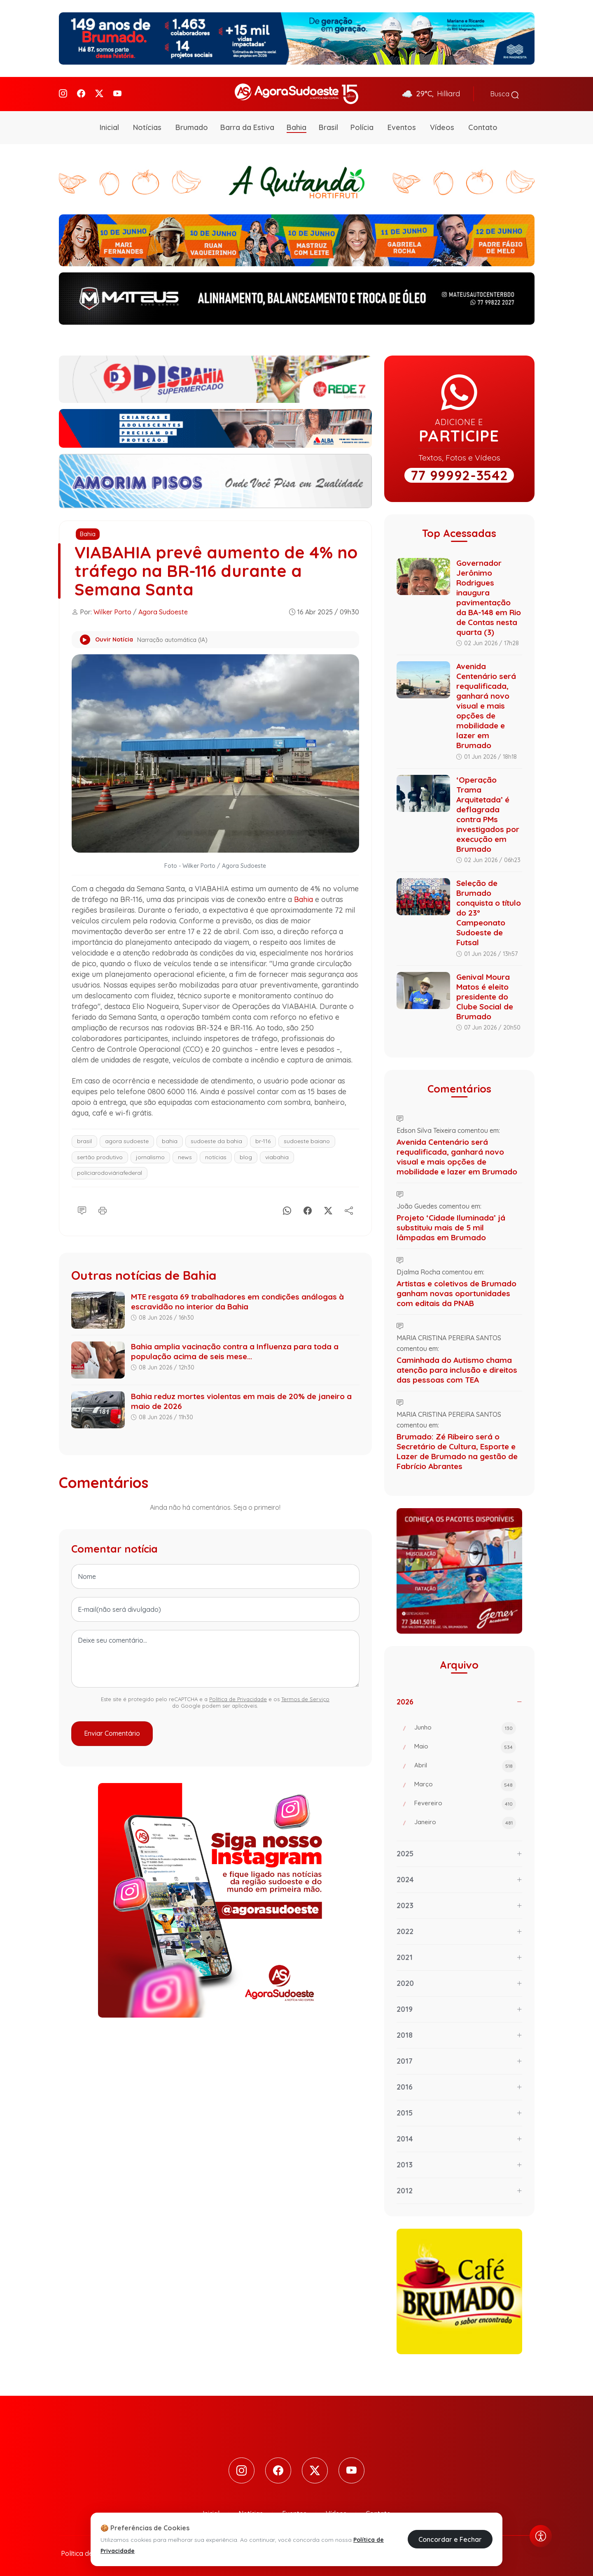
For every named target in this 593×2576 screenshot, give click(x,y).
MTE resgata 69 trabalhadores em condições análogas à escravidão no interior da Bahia (237, 1300)
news (185, 1155)
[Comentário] (82, 1208)
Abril (465, 1765)
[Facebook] (81, 93)
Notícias (147, 125)
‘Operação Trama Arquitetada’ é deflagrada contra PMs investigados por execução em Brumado (487, 813)
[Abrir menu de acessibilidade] (541, 2536)
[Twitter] (99, 93)
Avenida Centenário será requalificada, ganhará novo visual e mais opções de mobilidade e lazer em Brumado (486, 704)
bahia (169, 1139)
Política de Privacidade (238, 1697)
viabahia (277, 1155)
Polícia (362, 125)
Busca (504, 93)
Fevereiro (465, 1803)
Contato (482, 125)
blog (246, 1155)
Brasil (328, 125)
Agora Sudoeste (163, 611)
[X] (328, 1208)
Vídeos (442, 125)
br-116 (263, 1139)
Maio (465, 1746)
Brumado (191, 125)
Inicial (109, 125)
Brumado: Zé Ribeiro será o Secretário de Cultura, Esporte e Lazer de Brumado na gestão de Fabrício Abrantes (457, 1450)
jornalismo (150, 1155)
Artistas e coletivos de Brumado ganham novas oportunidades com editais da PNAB (456, 1292)
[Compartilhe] (349, 1208)
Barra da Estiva (247, 125)
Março (465, 1784)
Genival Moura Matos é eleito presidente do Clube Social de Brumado (484, 995)
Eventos (402, 125)
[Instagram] (63, 93)
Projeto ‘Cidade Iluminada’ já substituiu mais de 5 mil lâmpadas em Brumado (451, 1226)
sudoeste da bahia (216, 1139)
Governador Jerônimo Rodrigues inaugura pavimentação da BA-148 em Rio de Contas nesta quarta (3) (488, 596)
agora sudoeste (127, 1139)
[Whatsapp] (287, 1208)
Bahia (296, 125)
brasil (84, 1139)
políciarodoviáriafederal (109, 1171)
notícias (215, 1155)
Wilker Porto (112, 611)
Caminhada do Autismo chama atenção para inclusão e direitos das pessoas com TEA (457, 1368)
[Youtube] (117, 93)
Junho (465, 1727)
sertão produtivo (100, 1155)
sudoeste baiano (307, 1139)
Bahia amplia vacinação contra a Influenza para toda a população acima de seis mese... (235, 1350)
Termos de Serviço (305, 1697)
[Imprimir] (102, 1208)
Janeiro (465, 1822)
